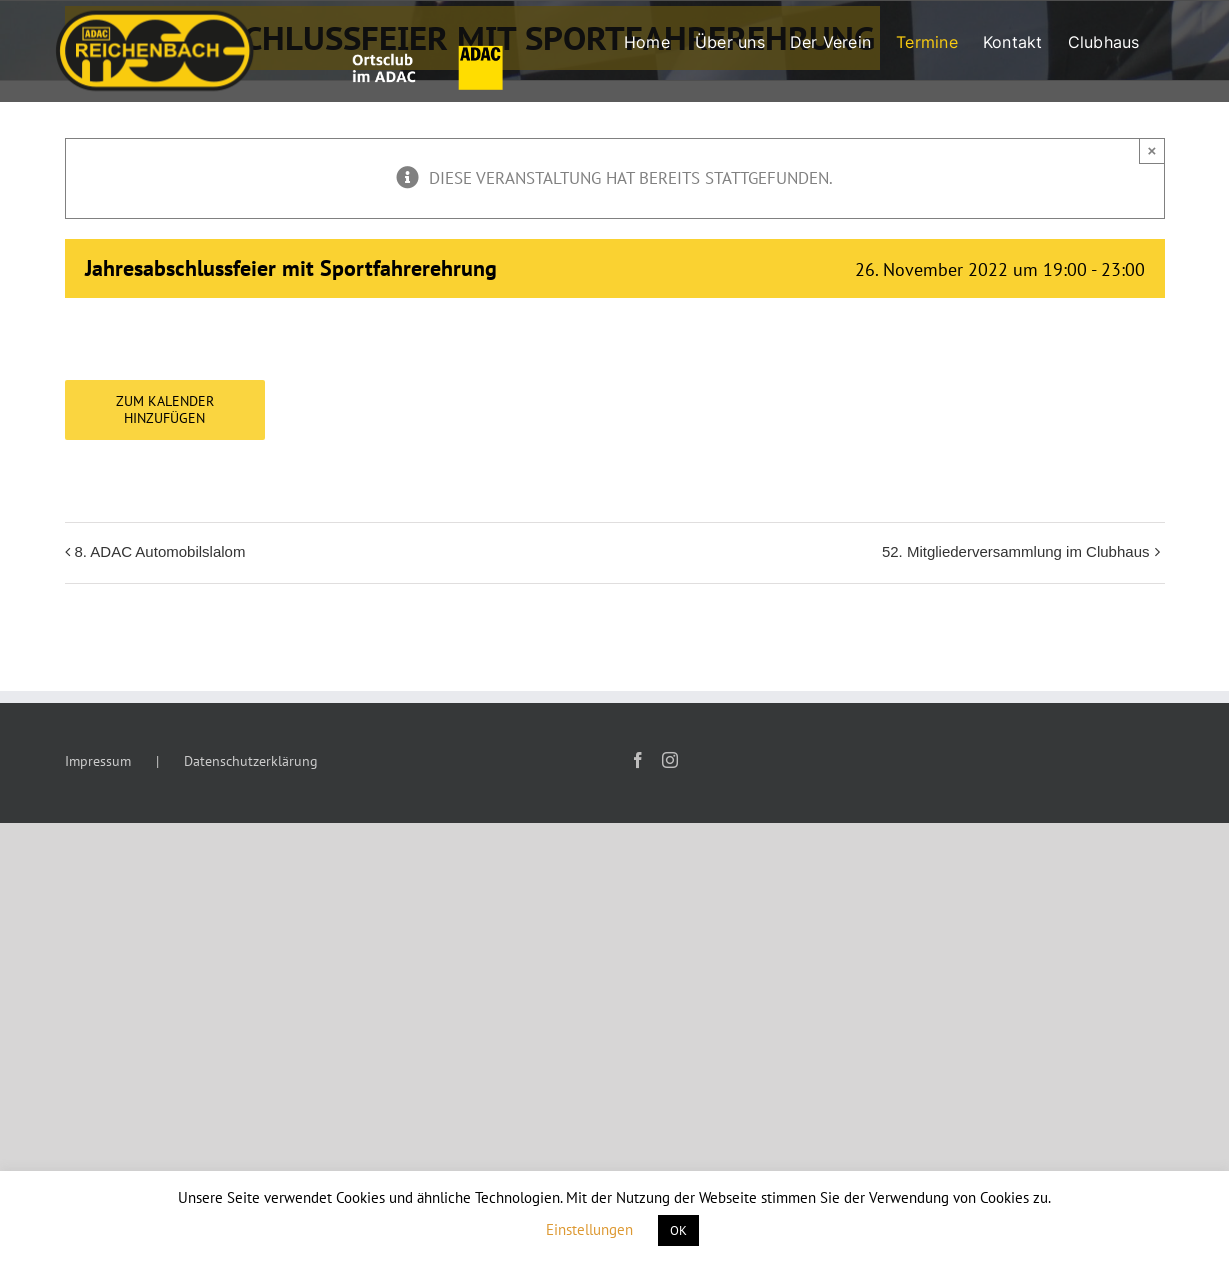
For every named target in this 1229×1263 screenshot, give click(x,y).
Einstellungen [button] (589, 1229)
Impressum (98, 761)
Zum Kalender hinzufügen (165, 410)
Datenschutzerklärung (251, 761)
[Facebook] (638, 760)
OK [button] (678, 1230)
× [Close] (1152, 150)
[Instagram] (670, 760)
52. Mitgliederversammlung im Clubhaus (1016, 551)
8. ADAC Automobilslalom (160, 551)
